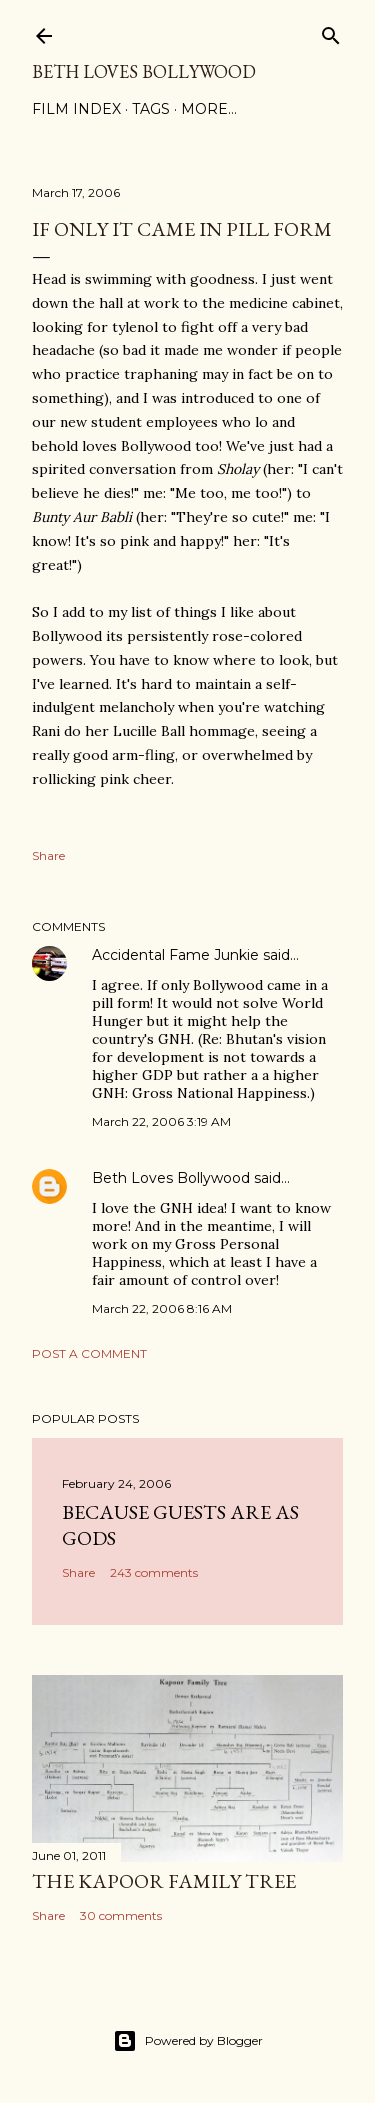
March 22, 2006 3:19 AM (161, 1121)
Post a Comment (89, 1353)
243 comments (154, 1572)
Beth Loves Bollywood (144, 71)
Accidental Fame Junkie (175, 955)
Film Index (76, 109)
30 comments (121, 1915)
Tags (151, 109)
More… (209, 109)
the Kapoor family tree (164, 1881)
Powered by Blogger (188, 2041)
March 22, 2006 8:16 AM (162, 1308)
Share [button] (48, 855)
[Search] (331, 31)
